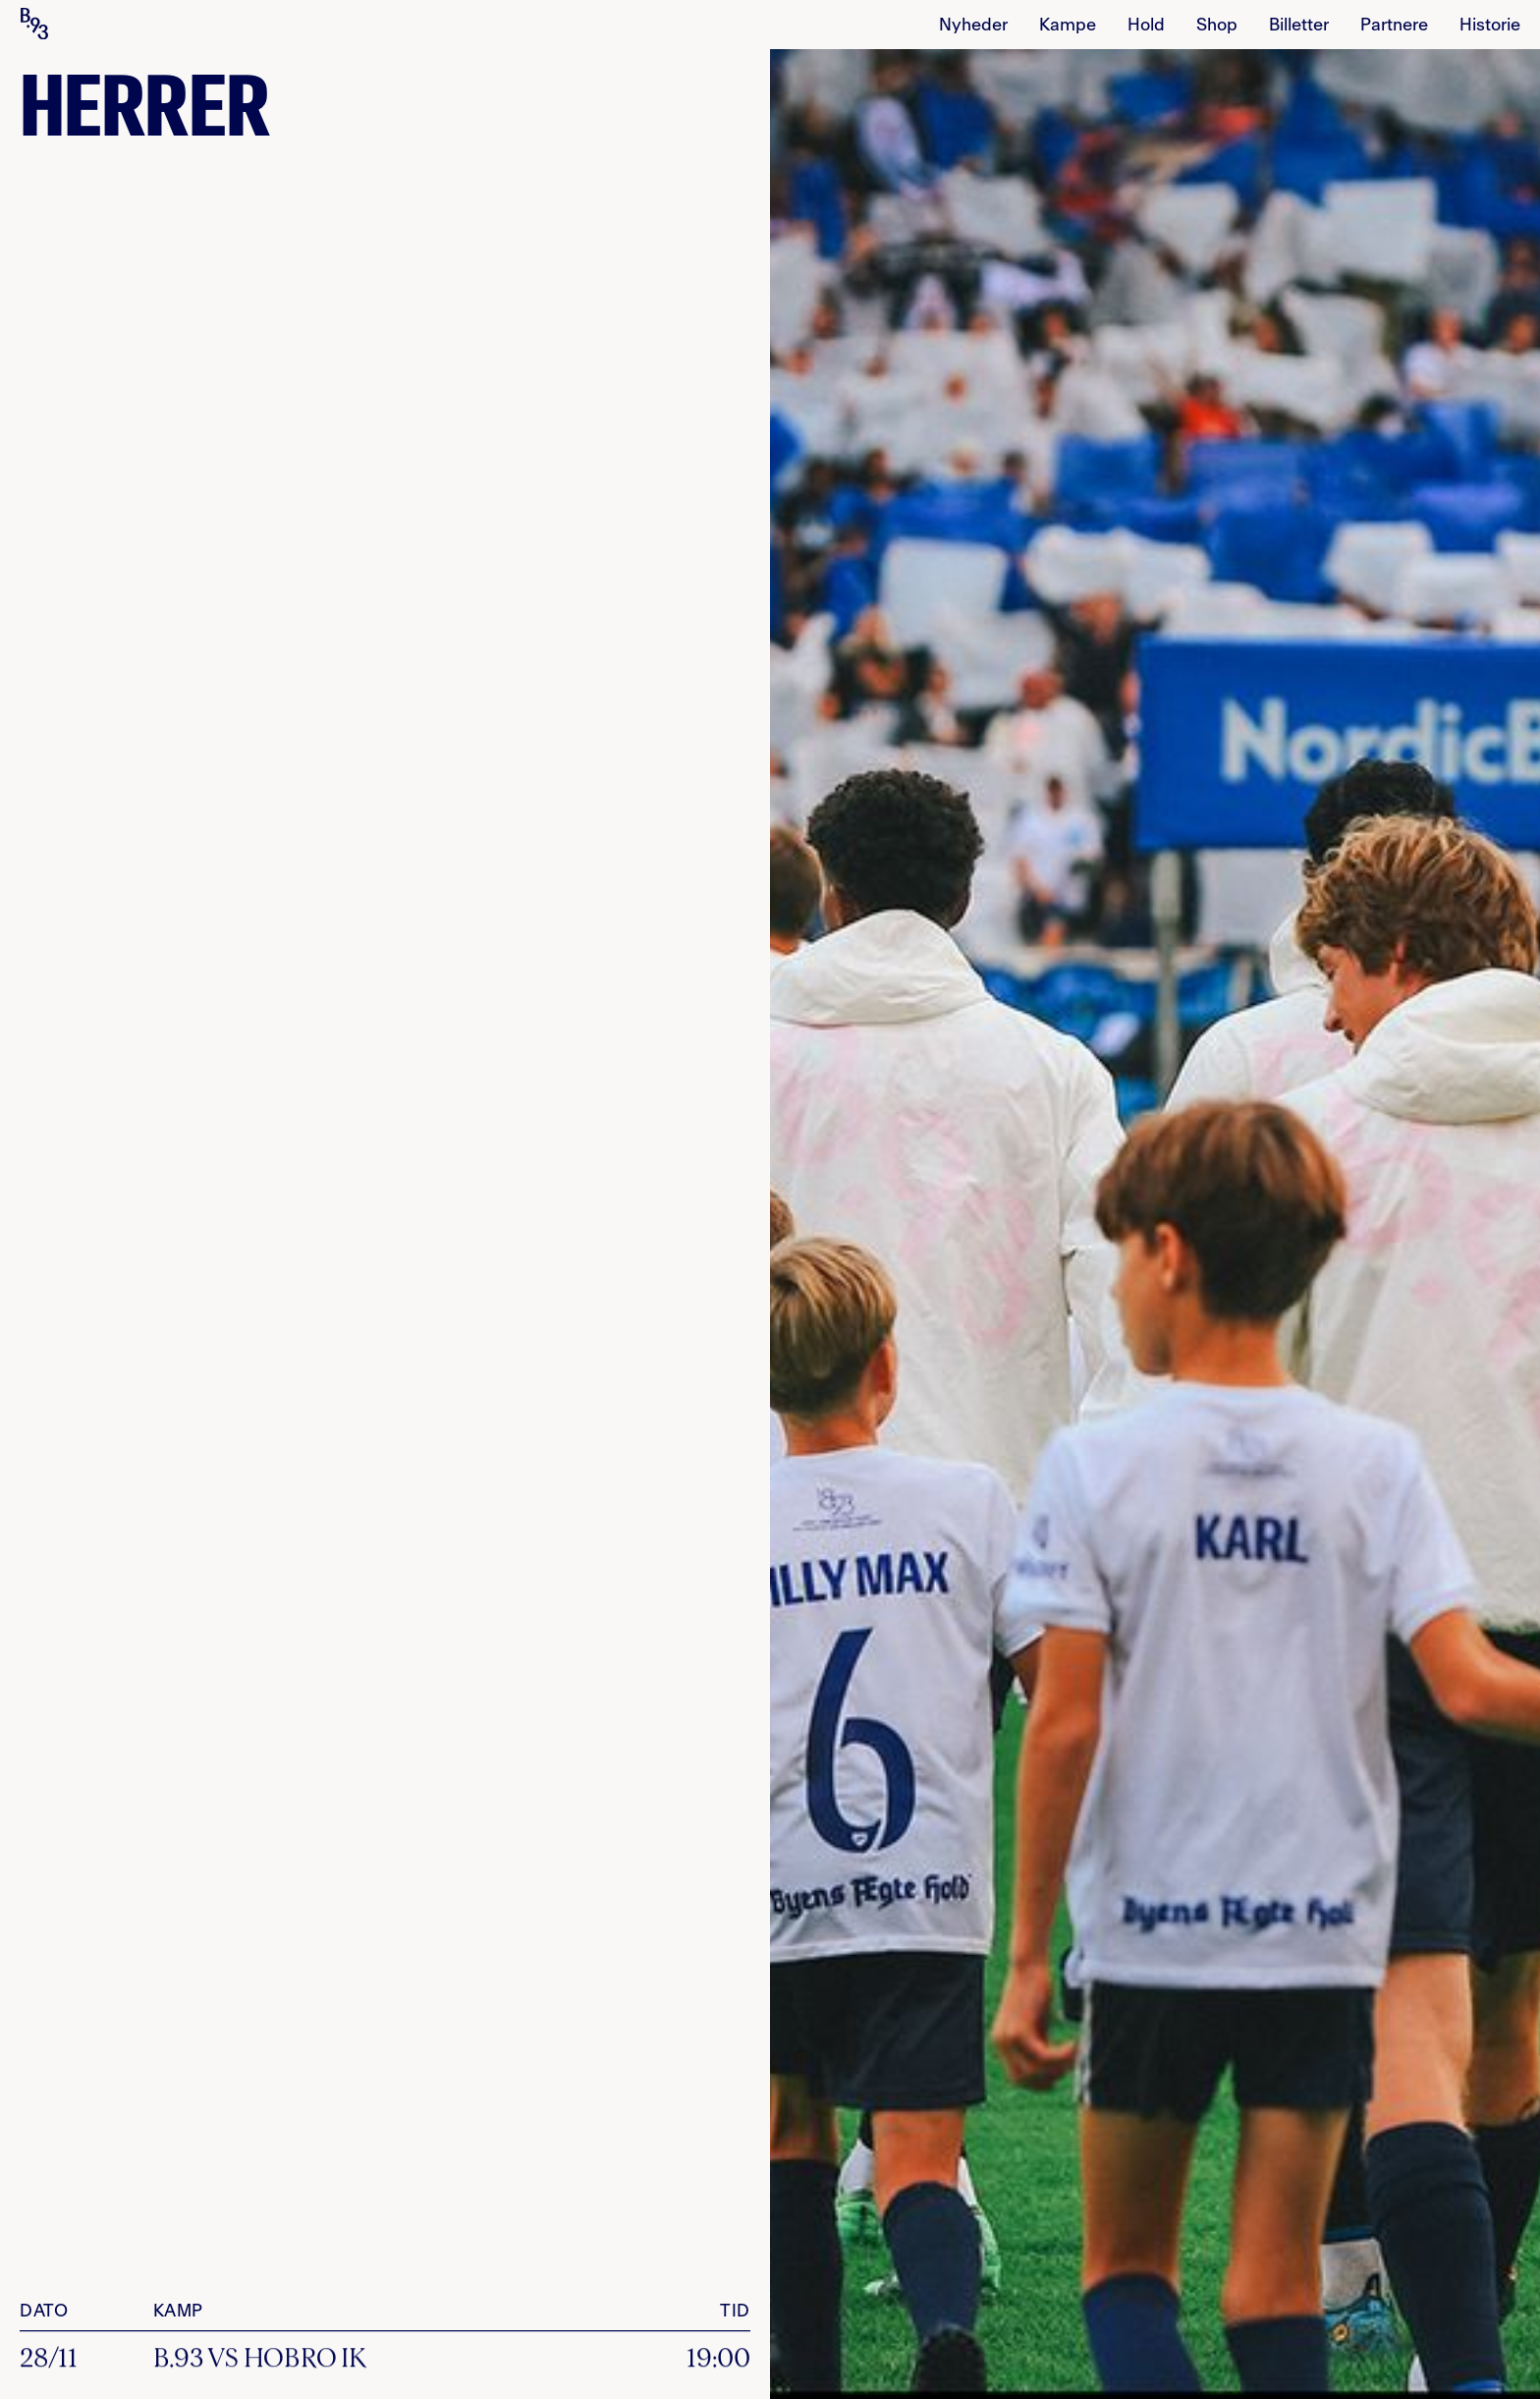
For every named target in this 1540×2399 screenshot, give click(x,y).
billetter (1299, 25)
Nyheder (973, 25)
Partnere (1394, 25)
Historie (1489, 25)
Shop (1217, 25)
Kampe (1067, 25)
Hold (1146, 25)
